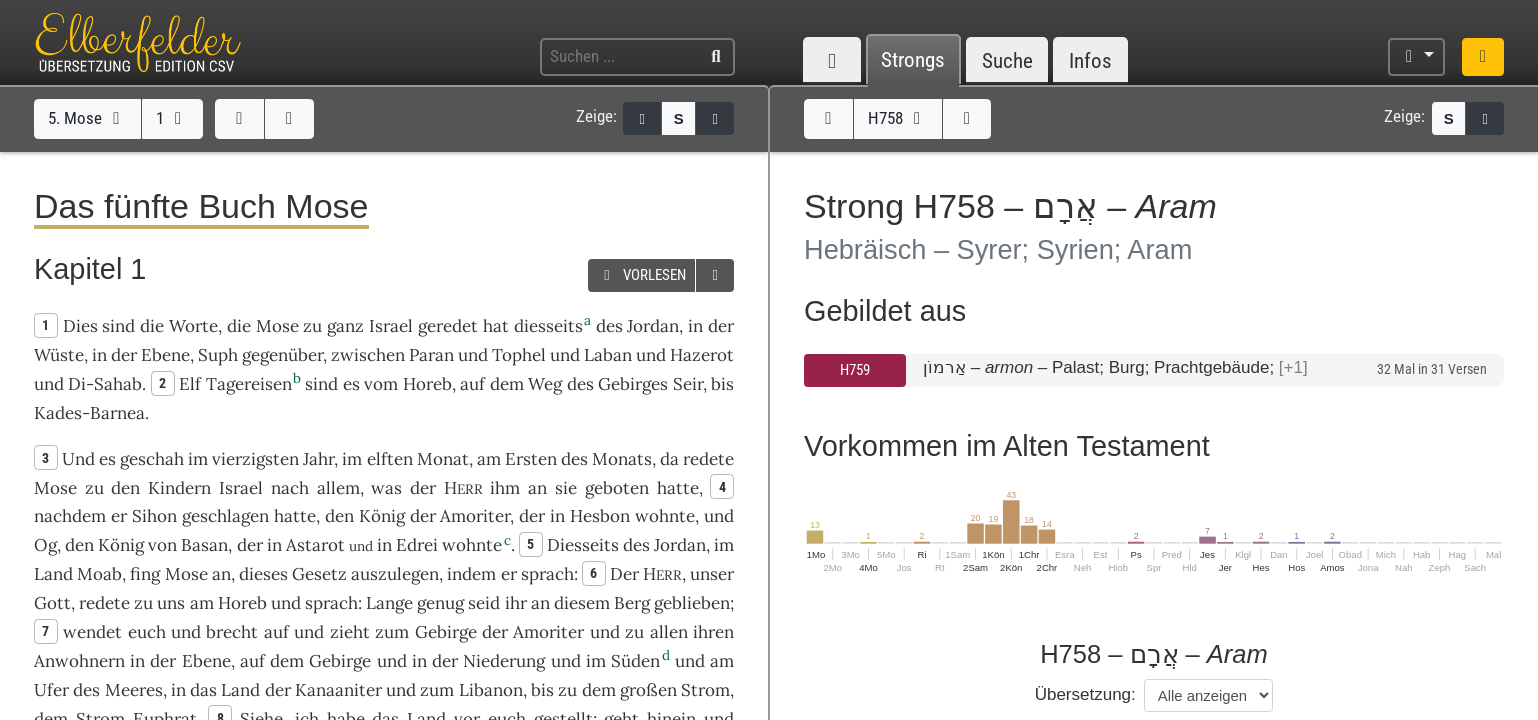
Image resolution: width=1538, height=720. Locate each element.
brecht (232, 632)
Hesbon (600, 516)
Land (53, 574)
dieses (263, 574)
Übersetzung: (1085, 694)
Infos (1090, 60)
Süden (635, 661)
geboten (617, 488)
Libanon (491, 690)
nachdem (70, 516)
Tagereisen (249, 384)
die (239, 326)
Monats (622, 459)
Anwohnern (79, 661)
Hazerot (702, 355)
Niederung (504, 661)
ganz (345, 326)
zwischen (368, 355)
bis (722, 384)
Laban (608, 355)
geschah (152, 459)
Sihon (154, 516)
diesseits (548, 326)
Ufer (51, 690)
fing (145, 574)
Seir (688, 384)
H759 (855, 370)
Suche (1007, 60)
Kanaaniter (338, 690)
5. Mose (87, 118)
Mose (277, 326)
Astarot (315, 545)
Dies (80, 326)
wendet (92, 632)
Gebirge (446, 632)
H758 (898, 118)
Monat (443, 459)
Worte (193, 326)
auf (276, 632)
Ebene (165, 355)
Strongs (913, 60)
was (386, 488)
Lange (389, 603)
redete (708, 459)
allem (338, 488)
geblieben (692, 603)
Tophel (519, 355)
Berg (632, 603)
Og (45, 545)
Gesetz (319, 574)
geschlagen (225, 516)
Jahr (318, 459)
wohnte (665, 516)
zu (312, 326)
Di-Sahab (105, 384)
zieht (350, 632)
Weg (545, 384)
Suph (218, 355)
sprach (547, 574)
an (537, 488)
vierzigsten (255, 459)
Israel (391, 326)
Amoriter (475, 516)
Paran (431, 355)
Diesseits (583, 545)
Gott (52, 603)
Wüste (59, 355)
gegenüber (282, 355)
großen (648, 690)
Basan (204, 545)
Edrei (417, 545)
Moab (99, 574)
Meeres (134, 690)
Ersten (531, 459)
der (532, 516)
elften (390, 459)
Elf (190, 384)
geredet (448, 326)
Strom (705, 690)
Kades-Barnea (89, 413)
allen (669, 632)
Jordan (653, 326)
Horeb (427, 384)
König (382, 516)
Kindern (179, 488)
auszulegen (395, 574)
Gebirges (633, 384)
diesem (582, 603)
